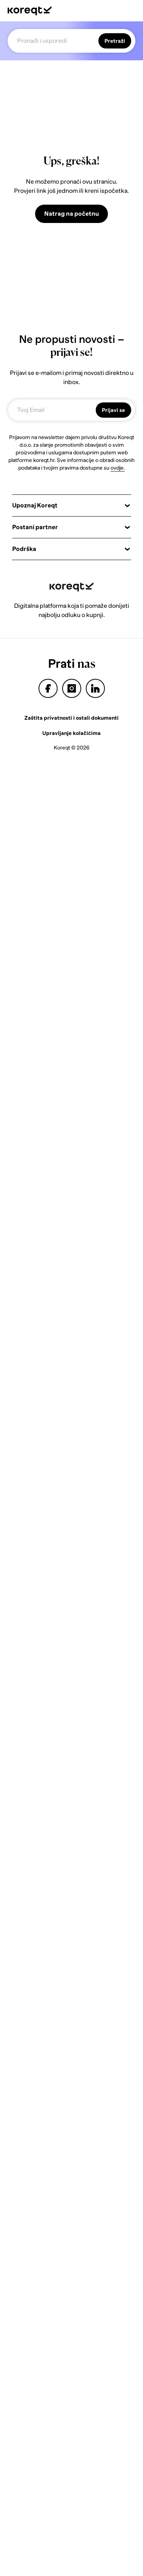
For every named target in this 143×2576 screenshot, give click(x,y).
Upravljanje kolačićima (71, 733)
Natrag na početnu (71, 213)
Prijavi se (113, 410)
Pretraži (114, 41)
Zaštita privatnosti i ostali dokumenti (71, 718)
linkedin (95, 688)
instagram (71, 688)
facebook (48, 688)
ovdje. (118, 468)
